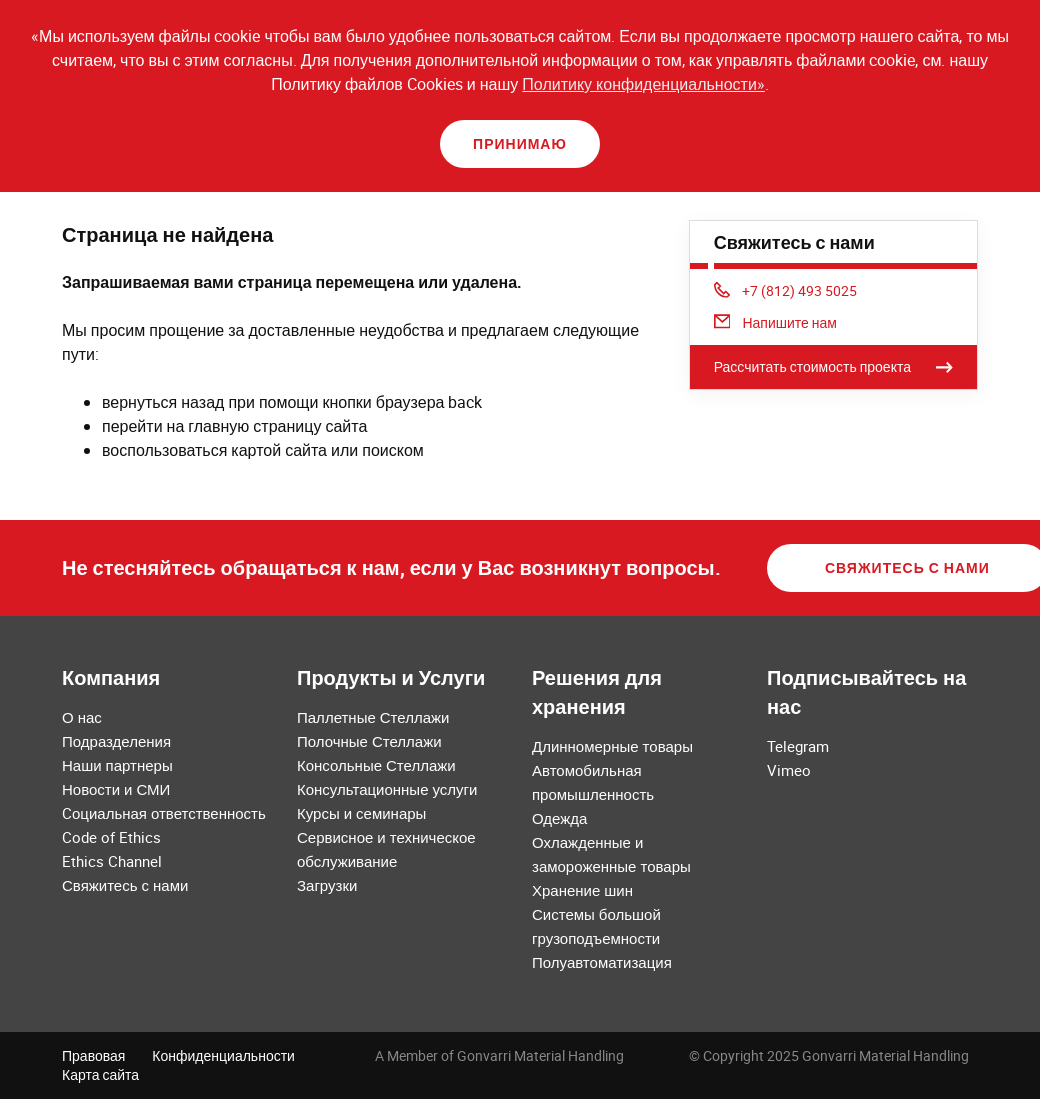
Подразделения (116, 741)
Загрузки (327, 885)
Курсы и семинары (361, 813)
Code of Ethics (111, 837)
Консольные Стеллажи (376, 765)
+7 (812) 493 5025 (786, 290)
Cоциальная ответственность (164, 813)
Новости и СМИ (116, 789)
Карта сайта (100, 1074)
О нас (82, 717)
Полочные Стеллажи (369, 741)
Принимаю (520, 143)
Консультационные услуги (387, 789)
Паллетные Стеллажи (373, 717)
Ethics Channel (112, 861)
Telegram (798, 746)
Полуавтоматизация (602, 962)
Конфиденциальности (223, 1055)
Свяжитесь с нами (125, 885)
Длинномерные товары (612, 746)
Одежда (559, 818)
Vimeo (789, 770)
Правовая (93, 1055)
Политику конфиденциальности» (643, 84)
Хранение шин (582, 890)
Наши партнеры (117, 765)
